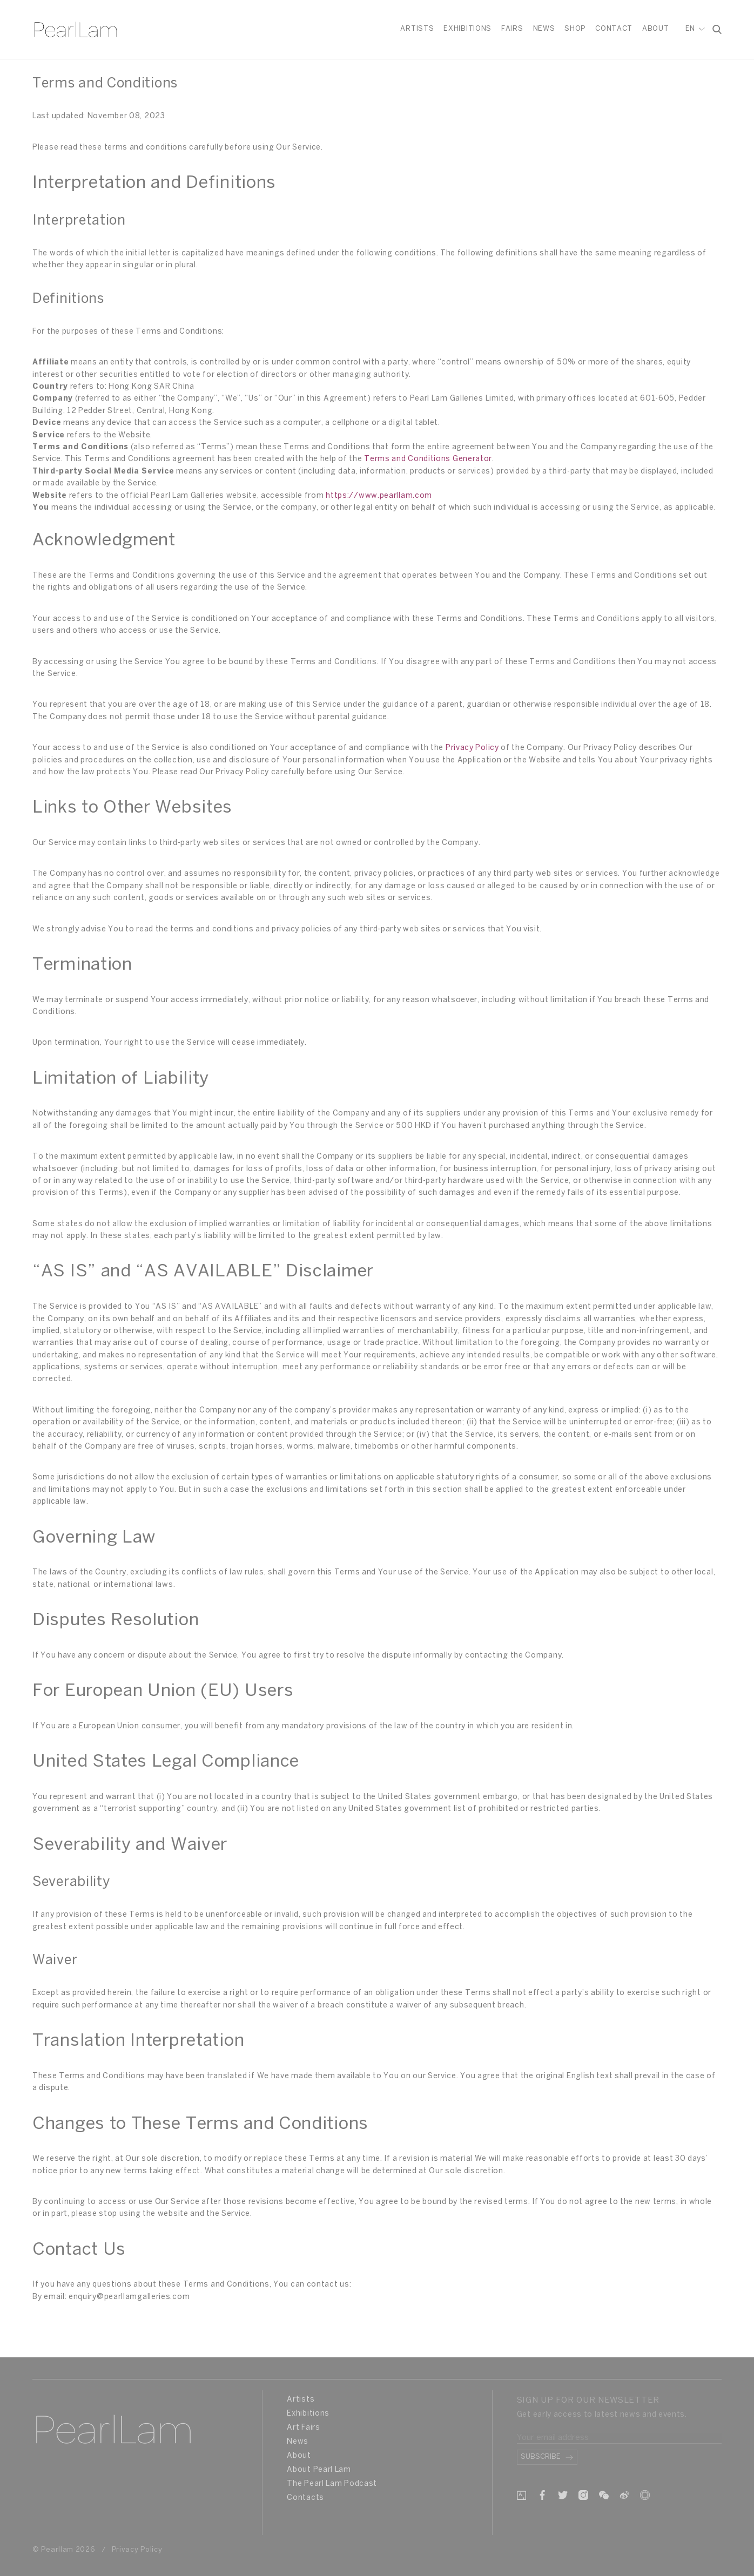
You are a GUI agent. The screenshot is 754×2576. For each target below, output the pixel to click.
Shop (574, 28)
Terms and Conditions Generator (428, 459)
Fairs (512, 28)
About (655, 28)
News (544, 28)
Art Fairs (303, 2427)
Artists (417, 28)
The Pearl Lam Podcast (332, 2483)
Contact (613, 28)
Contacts (305, 2497)
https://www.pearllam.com (379, 495)
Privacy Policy (472, 748)
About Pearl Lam (319, 2469)
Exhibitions (467, 28)
